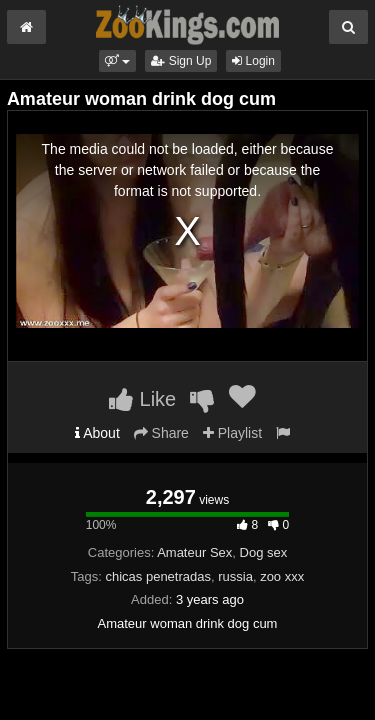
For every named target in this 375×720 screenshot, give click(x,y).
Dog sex (264, 552)
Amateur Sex (194, 552)
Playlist (232, 433)
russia (235, 576)
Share (161, 433)
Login (253, 61)
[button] (117, 61)
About (97, 433)
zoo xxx (282, 576)
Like (142, 399)
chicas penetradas (158, 576)
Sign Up (181, 61)
